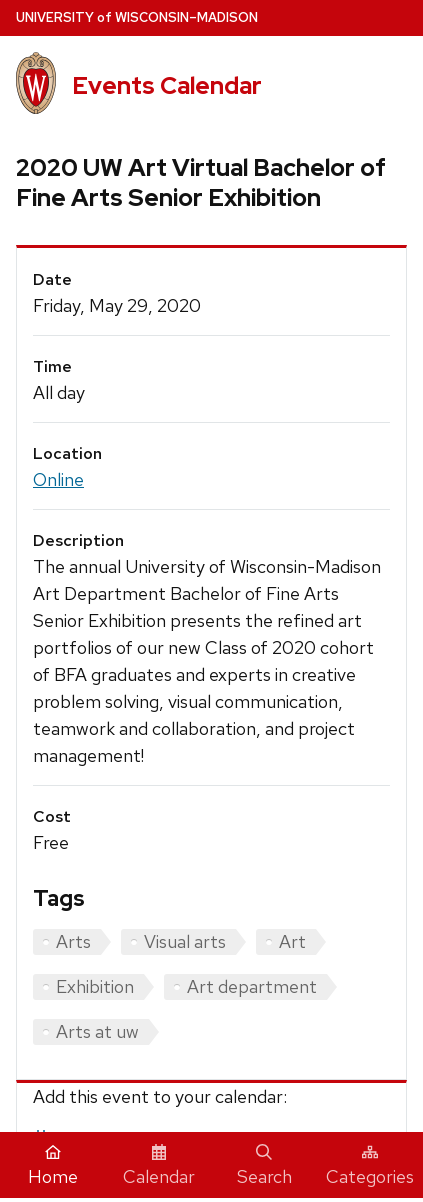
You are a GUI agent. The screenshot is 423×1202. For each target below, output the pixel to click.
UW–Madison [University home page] (137, 17)
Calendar (159, 1166)
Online (58, 479)
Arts (73, 941)
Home (53, 1166)
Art (292, 941)
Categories (370, 1166)
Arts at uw (97, 1031)
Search (264, 1166)
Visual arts (185, 941)
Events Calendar (167, 85)
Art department (252, 986)
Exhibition (95, 986)
